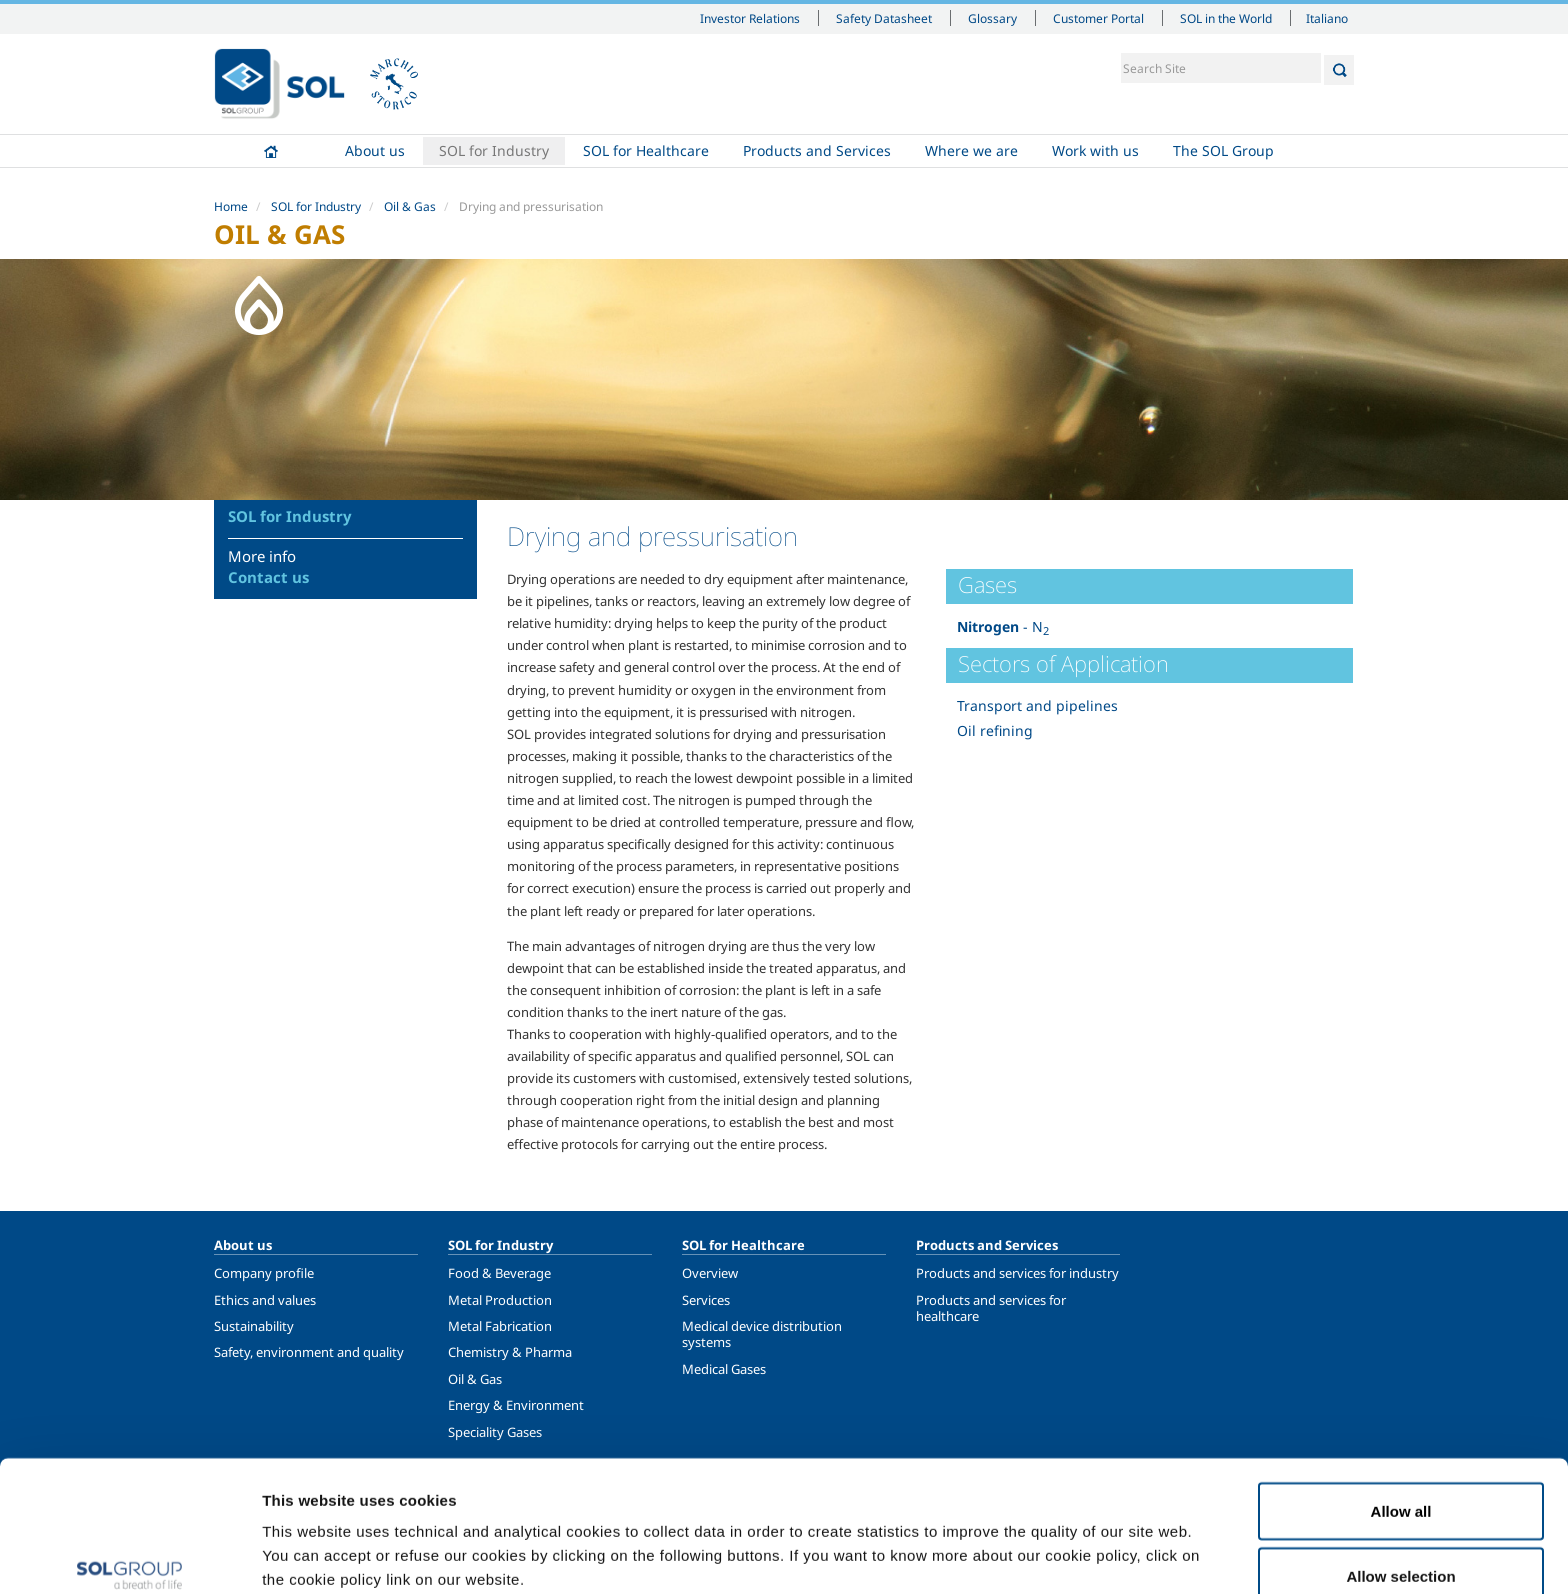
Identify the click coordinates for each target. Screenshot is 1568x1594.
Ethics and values (265, 1300)
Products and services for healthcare (991, 1308)
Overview (710, 1273)
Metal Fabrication (500, 1326)
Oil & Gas (410, 206)
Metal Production (500, 1300)
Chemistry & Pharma (510, 1352)
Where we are (971, 150)
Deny (1401, 1540)
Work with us (1095, 150)
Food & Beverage (499, 1273)
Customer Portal (1098, 18)
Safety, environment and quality (309, 1352)
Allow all (1401, 1409)
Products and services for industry (1017, 1273)
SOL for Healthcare (646, 150)
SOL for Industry (494, 150)
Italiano (1327, 18)
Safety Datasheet (884, 18)
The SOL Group (1223, 150)
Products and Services (817, 150)
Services (706, 1300)
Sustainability (254, 1326)
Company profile (264, 1273)
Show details (1039, 1542)
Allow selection (1400, 1475)
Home (271, 151)
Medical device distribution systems (762, 1334)
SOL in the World (1226, 18)
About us (375, 150)
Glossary (992, 18)
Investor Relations (750, 18)
